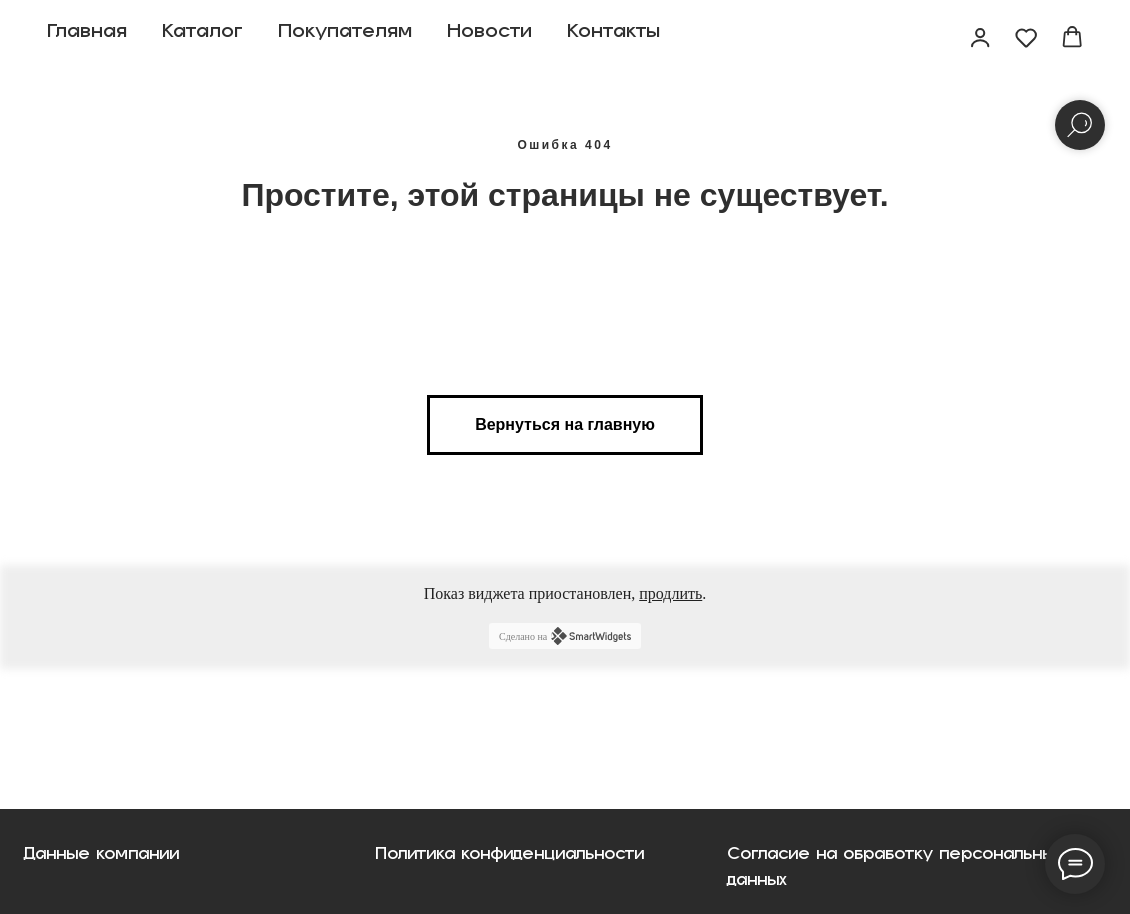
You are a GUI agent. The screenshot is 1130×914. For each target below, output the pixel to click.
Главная (87, 39)
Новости (489, 39)
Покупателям (345, 39)
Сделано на (565, 636)
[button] (980, 37)
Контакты (613, 39)
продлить (670, 593)
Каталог (202, 39)
